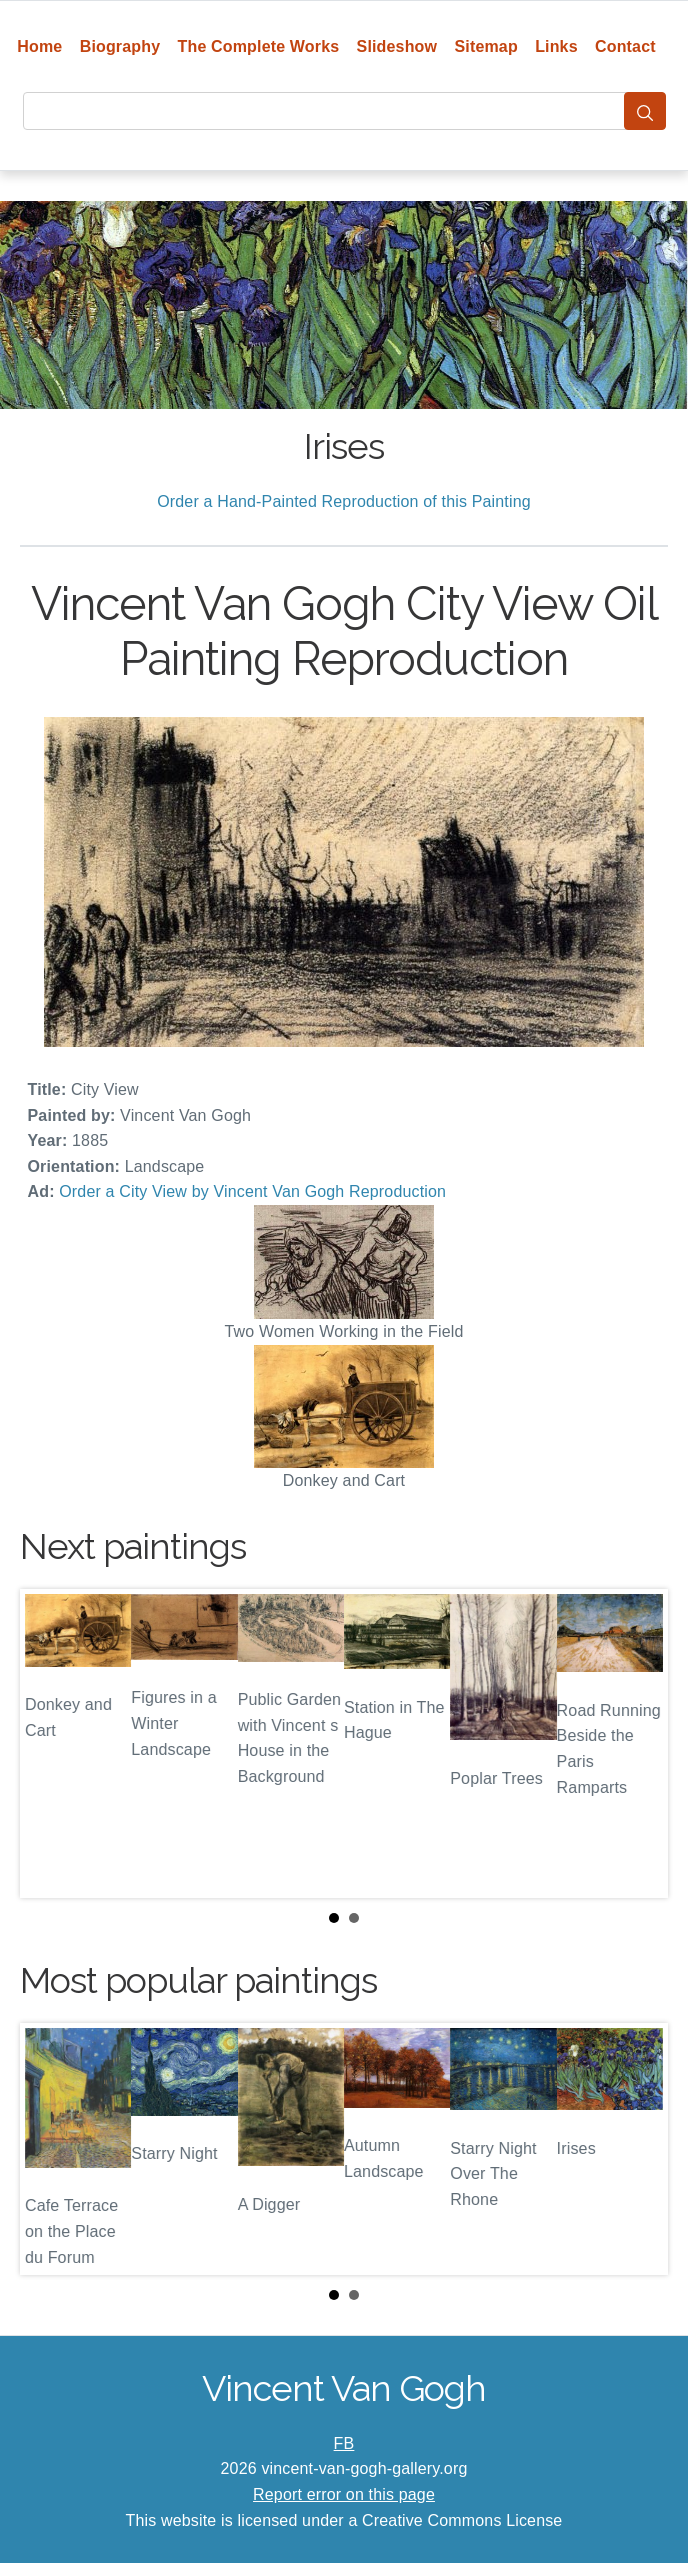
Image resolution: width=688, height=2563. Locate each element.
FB (344, 2443)
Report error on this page (344, 2494)
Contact (625, 46)
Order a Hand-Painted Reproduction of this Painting (344, 501)
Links (556, 46)
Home (39, 46)
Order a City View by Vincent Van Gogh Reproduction (252, 1191)
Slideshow (397, 46)
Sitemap (485, 46)
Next (637, 1743)
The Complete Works (259, 46)
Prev (51, 1743)
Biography (120, 46)
